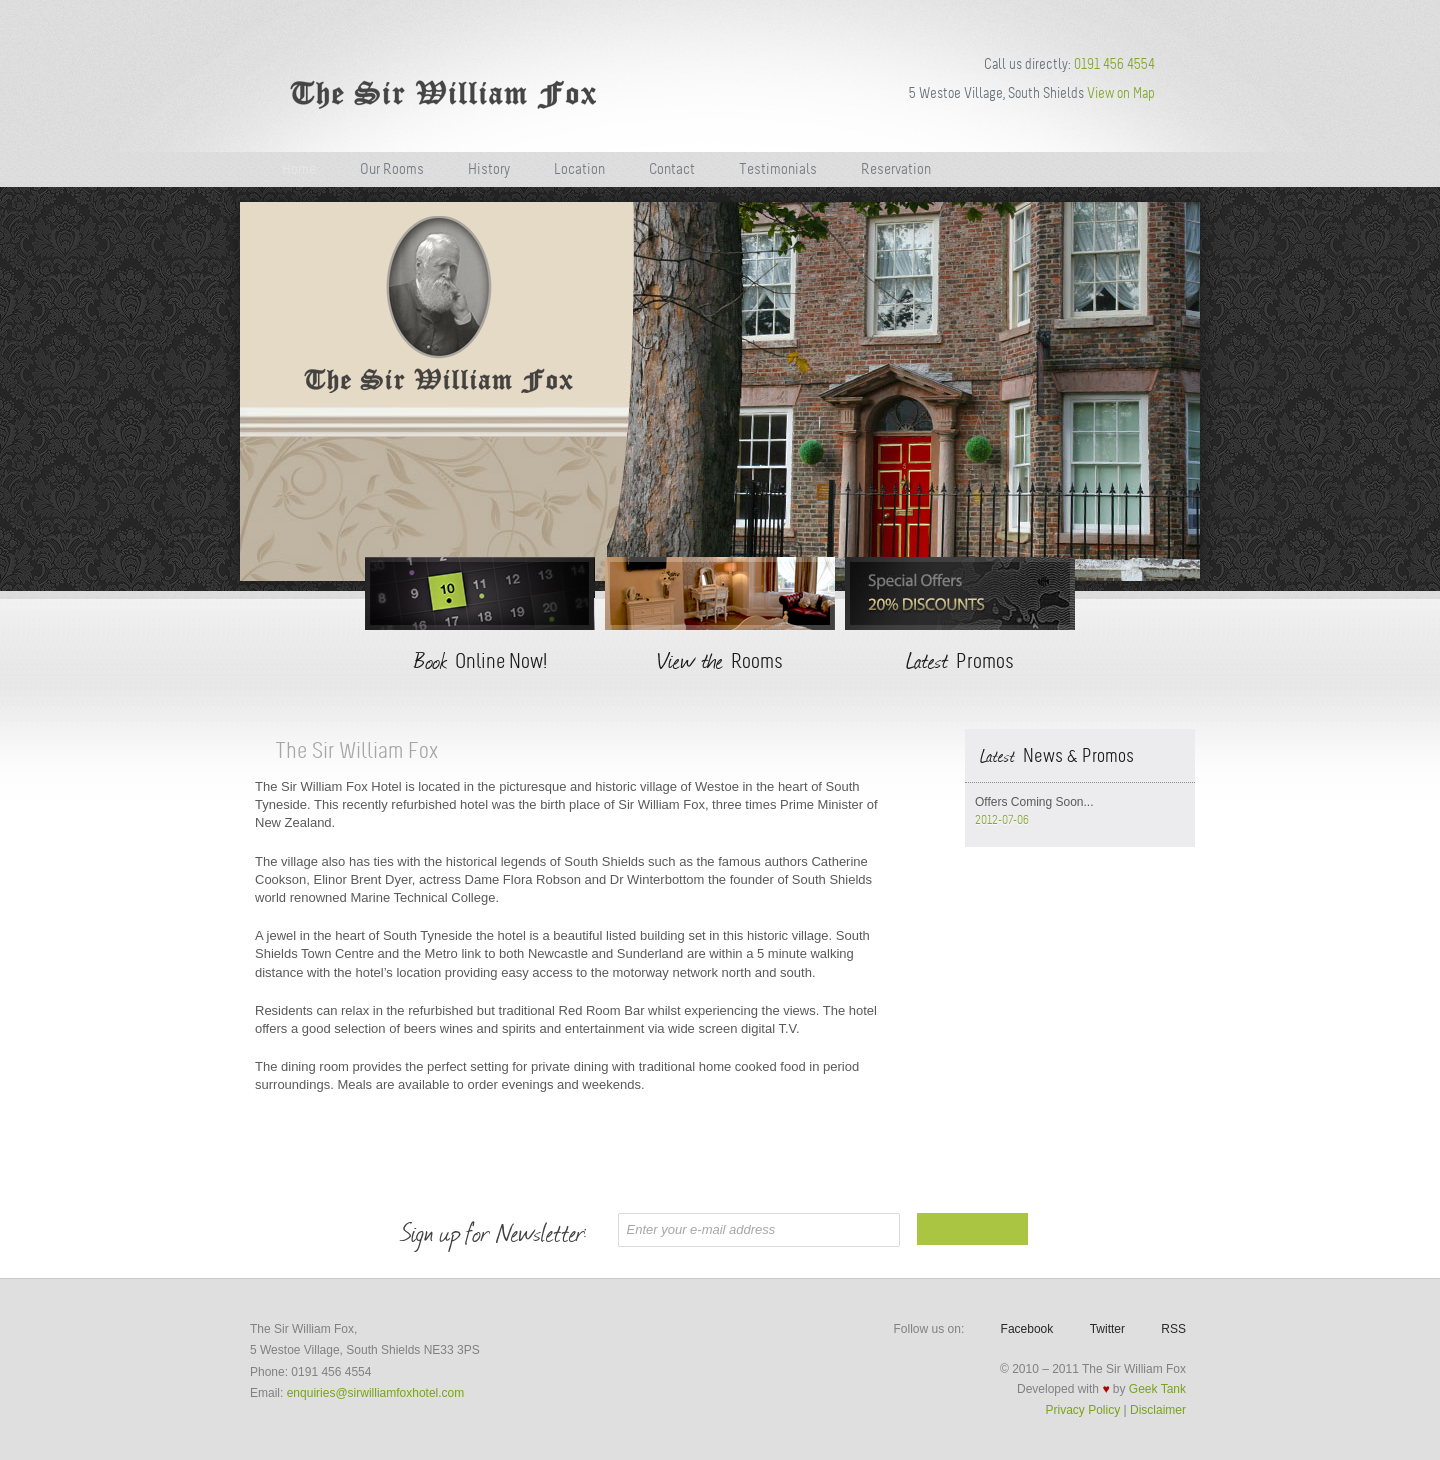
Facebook (1027, 1329)
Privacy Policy (1083, 1410)
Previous (227, 394)
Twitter (1107, 1329)
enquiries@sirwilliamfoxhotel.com (376, 1393)
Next (1212, 394)
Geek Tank (1157, 1389)
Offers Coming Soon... (1034, 802)
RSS (1173, 1329)
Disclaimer (1158, 1410)
